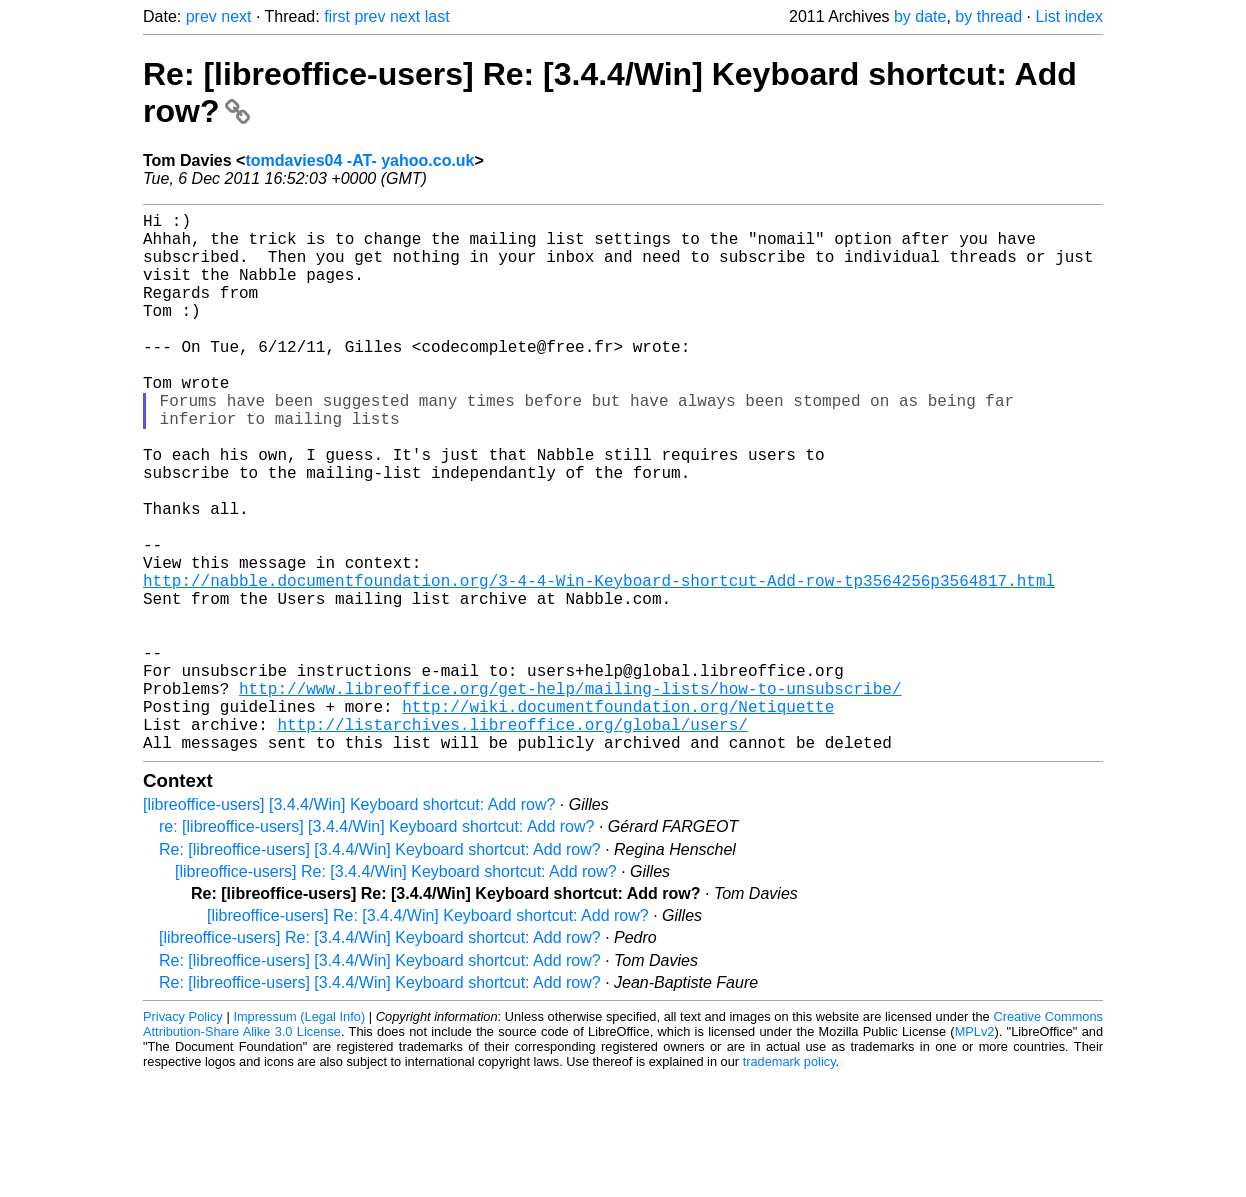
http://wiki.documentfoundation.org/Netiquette (618, 818)
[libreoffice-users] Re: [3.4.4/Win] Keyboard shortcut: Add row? (396, 991)
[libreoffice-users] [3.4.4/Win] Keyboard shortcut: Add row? (349, 924)
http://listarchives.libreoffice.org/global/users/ (512, 840)
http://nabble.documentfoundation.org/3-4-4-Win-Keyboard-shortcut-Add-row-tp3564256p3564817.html (599, 664)
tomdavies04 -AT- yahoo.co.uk (359, 160)
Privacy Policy (183, 1136)
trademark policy (789, 1181)
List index (1069, 16)
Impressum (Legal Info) (299, 1136)
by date (920, 16)
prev (201, 16)
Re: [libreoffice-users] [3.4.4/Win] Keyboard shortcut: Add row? (380, 969)
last (437, 16)
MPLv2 (975, 1151)
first (337, 16)
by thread (988, 16)
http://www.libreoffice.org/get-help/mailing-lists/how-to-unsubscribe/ (570, 796)
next (236, 16)
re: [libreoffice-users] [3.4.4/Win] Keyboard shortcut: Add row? (376, 946)
